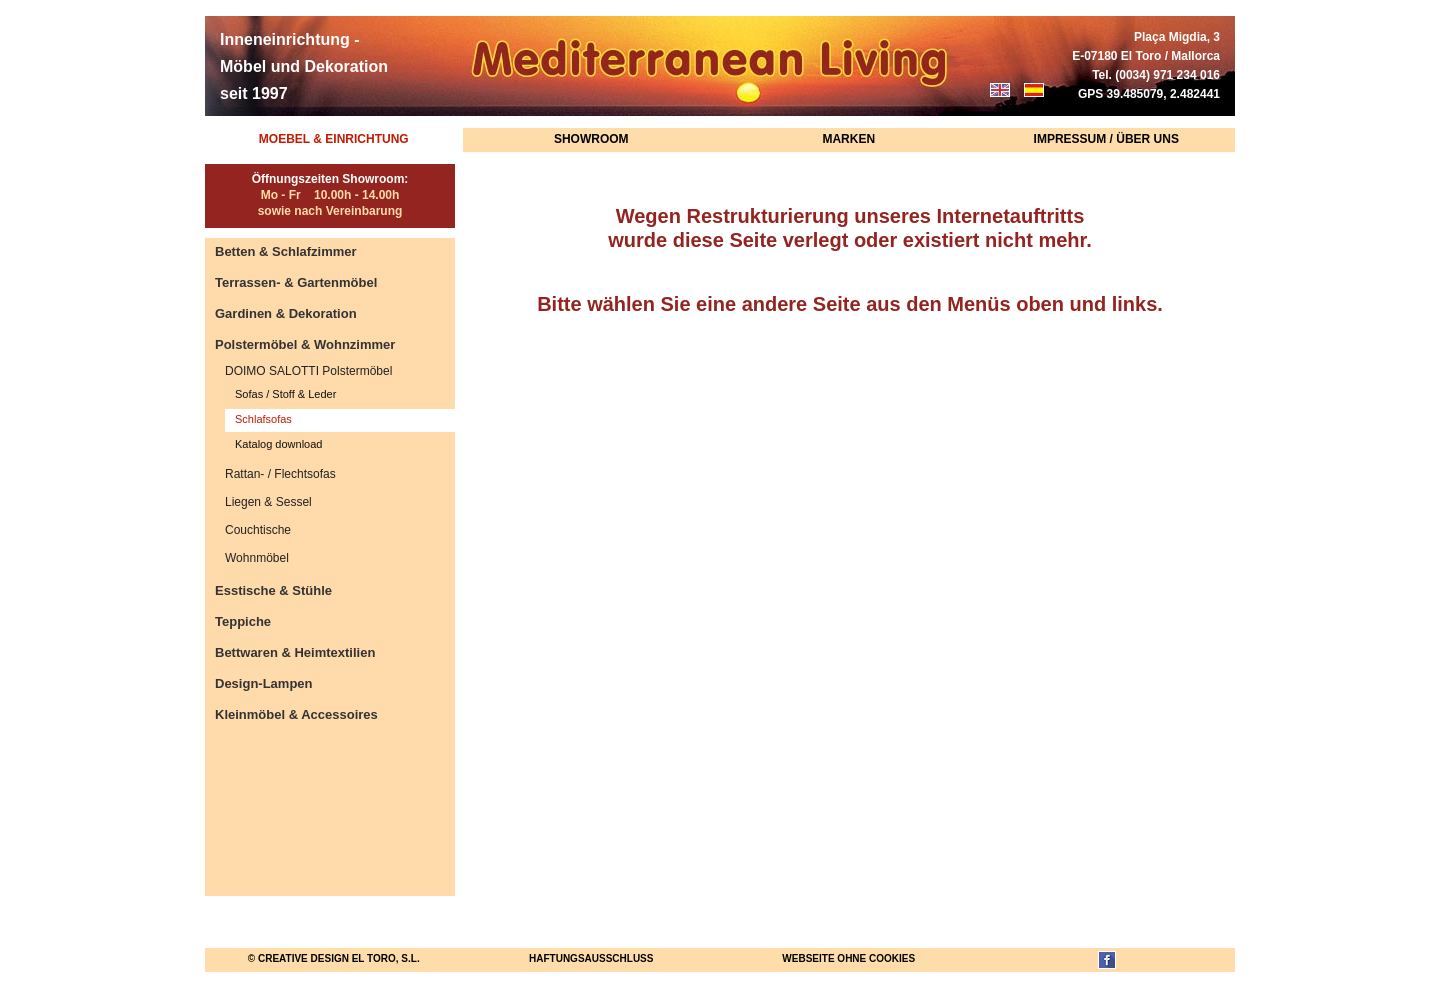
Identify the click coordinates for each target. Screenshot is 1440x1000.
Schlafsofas (263, 419)
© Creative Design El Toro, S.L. (334, 958)
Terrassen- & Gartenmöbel (296, 282)
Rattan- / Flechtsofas (280, 474)
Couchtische (258, 530)
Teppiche (243, 621)
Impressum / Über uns (1106, 139)
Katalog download (278, 444)
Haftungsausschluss (591, 958)
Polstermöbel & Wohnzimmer (305, 344)
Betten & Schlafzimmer (286, 251)
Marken (848, 139)
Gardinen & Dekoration (286, 313)
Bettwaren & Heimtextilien (295, 652)
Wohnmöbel (257, 558)
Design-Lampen (264, 683)
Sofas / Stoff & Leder (285, 394)
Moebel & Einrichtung (334, 139)
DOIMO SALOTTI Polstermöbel (308, 371)
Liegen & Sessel (268, 502)
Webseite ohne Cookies (848, 958)
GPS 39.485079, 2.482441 (1149, 94)
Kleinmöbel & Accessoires (296, 714)
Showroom (591, 139)
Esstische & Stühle (273, 590)
